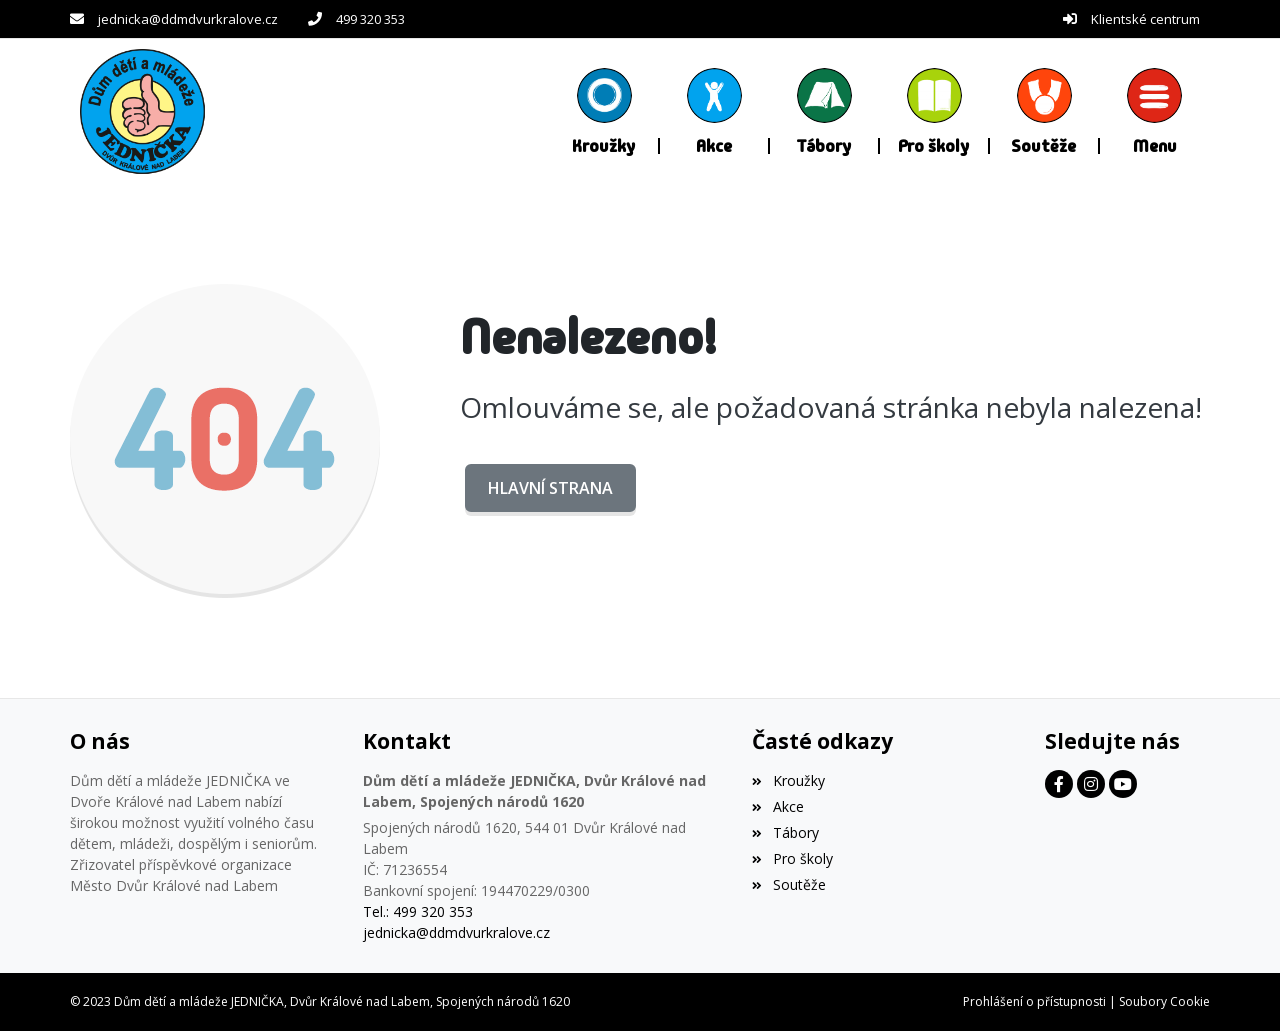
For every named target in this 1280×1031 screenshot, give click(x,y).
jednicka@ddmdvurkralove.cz (188, 19)
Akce (777, 806)
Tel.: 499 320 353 (418, 911)
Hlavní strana (550, 488)
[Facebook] (1059, 784)
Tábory (785, 832)
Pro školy (792, 858)
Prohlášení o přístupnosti (1034, 1001)
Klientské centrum (1145, 19)
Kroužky (788, 780)
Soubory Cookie (1164, 1001)
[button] (1155, 111)
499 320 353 (370, 19)
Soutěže (788, 884)
